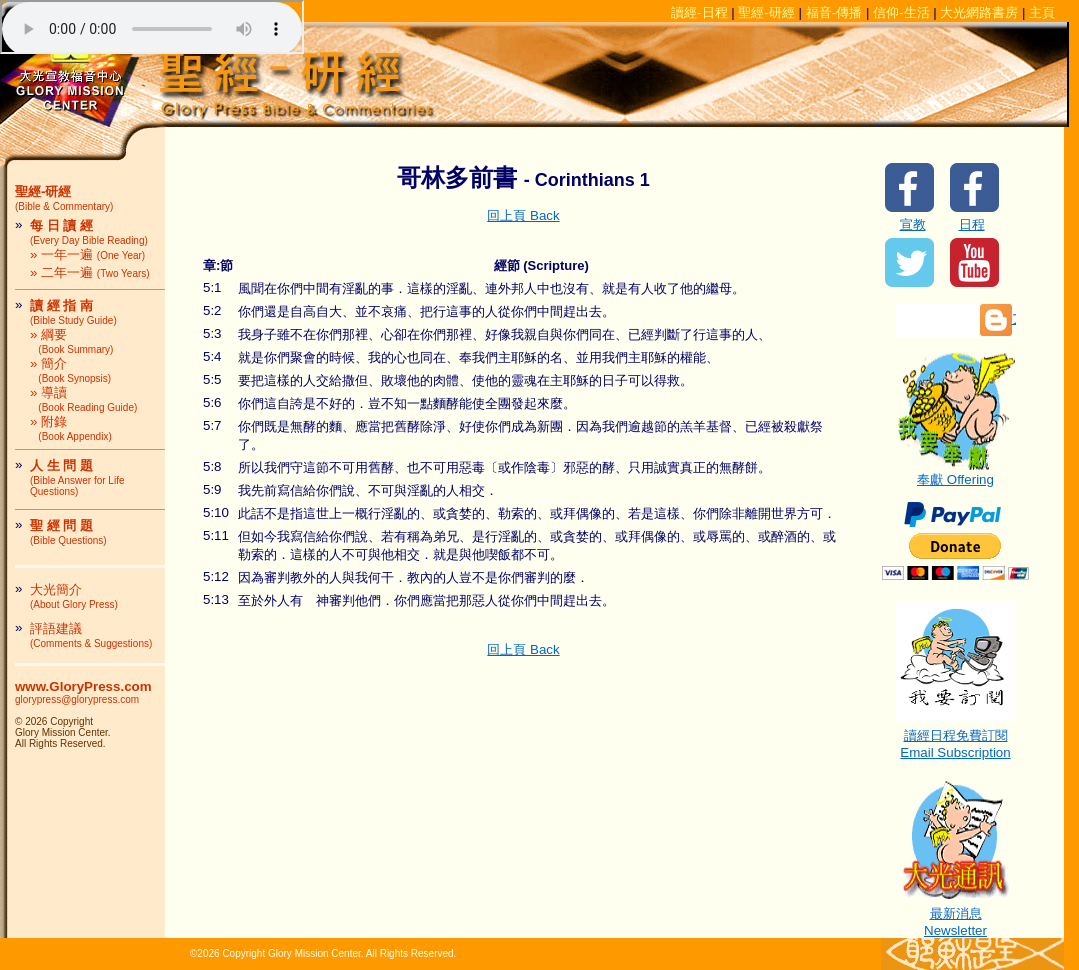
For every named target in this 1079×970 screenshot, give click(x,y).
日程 (972, 224)
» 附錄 (71, 428)
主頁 (1042, 12)
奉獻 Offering (956, 473)
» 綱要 (71, 341)
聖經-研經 (766, 12)
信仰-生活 (901, 12)
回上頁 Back (523, 215)
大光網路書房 (979, 12)
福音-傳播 (834, 12)
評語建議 (91, 635)
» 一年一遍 (87, 254)
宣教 (913, 224)
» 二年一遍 (90, 272)
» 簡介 (70, 370)
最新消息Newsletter (956, 915)
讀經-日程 (699, 12)
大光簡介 (74, 596)
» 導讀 (83, 399)
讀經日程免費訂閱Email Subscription (956, 737)
